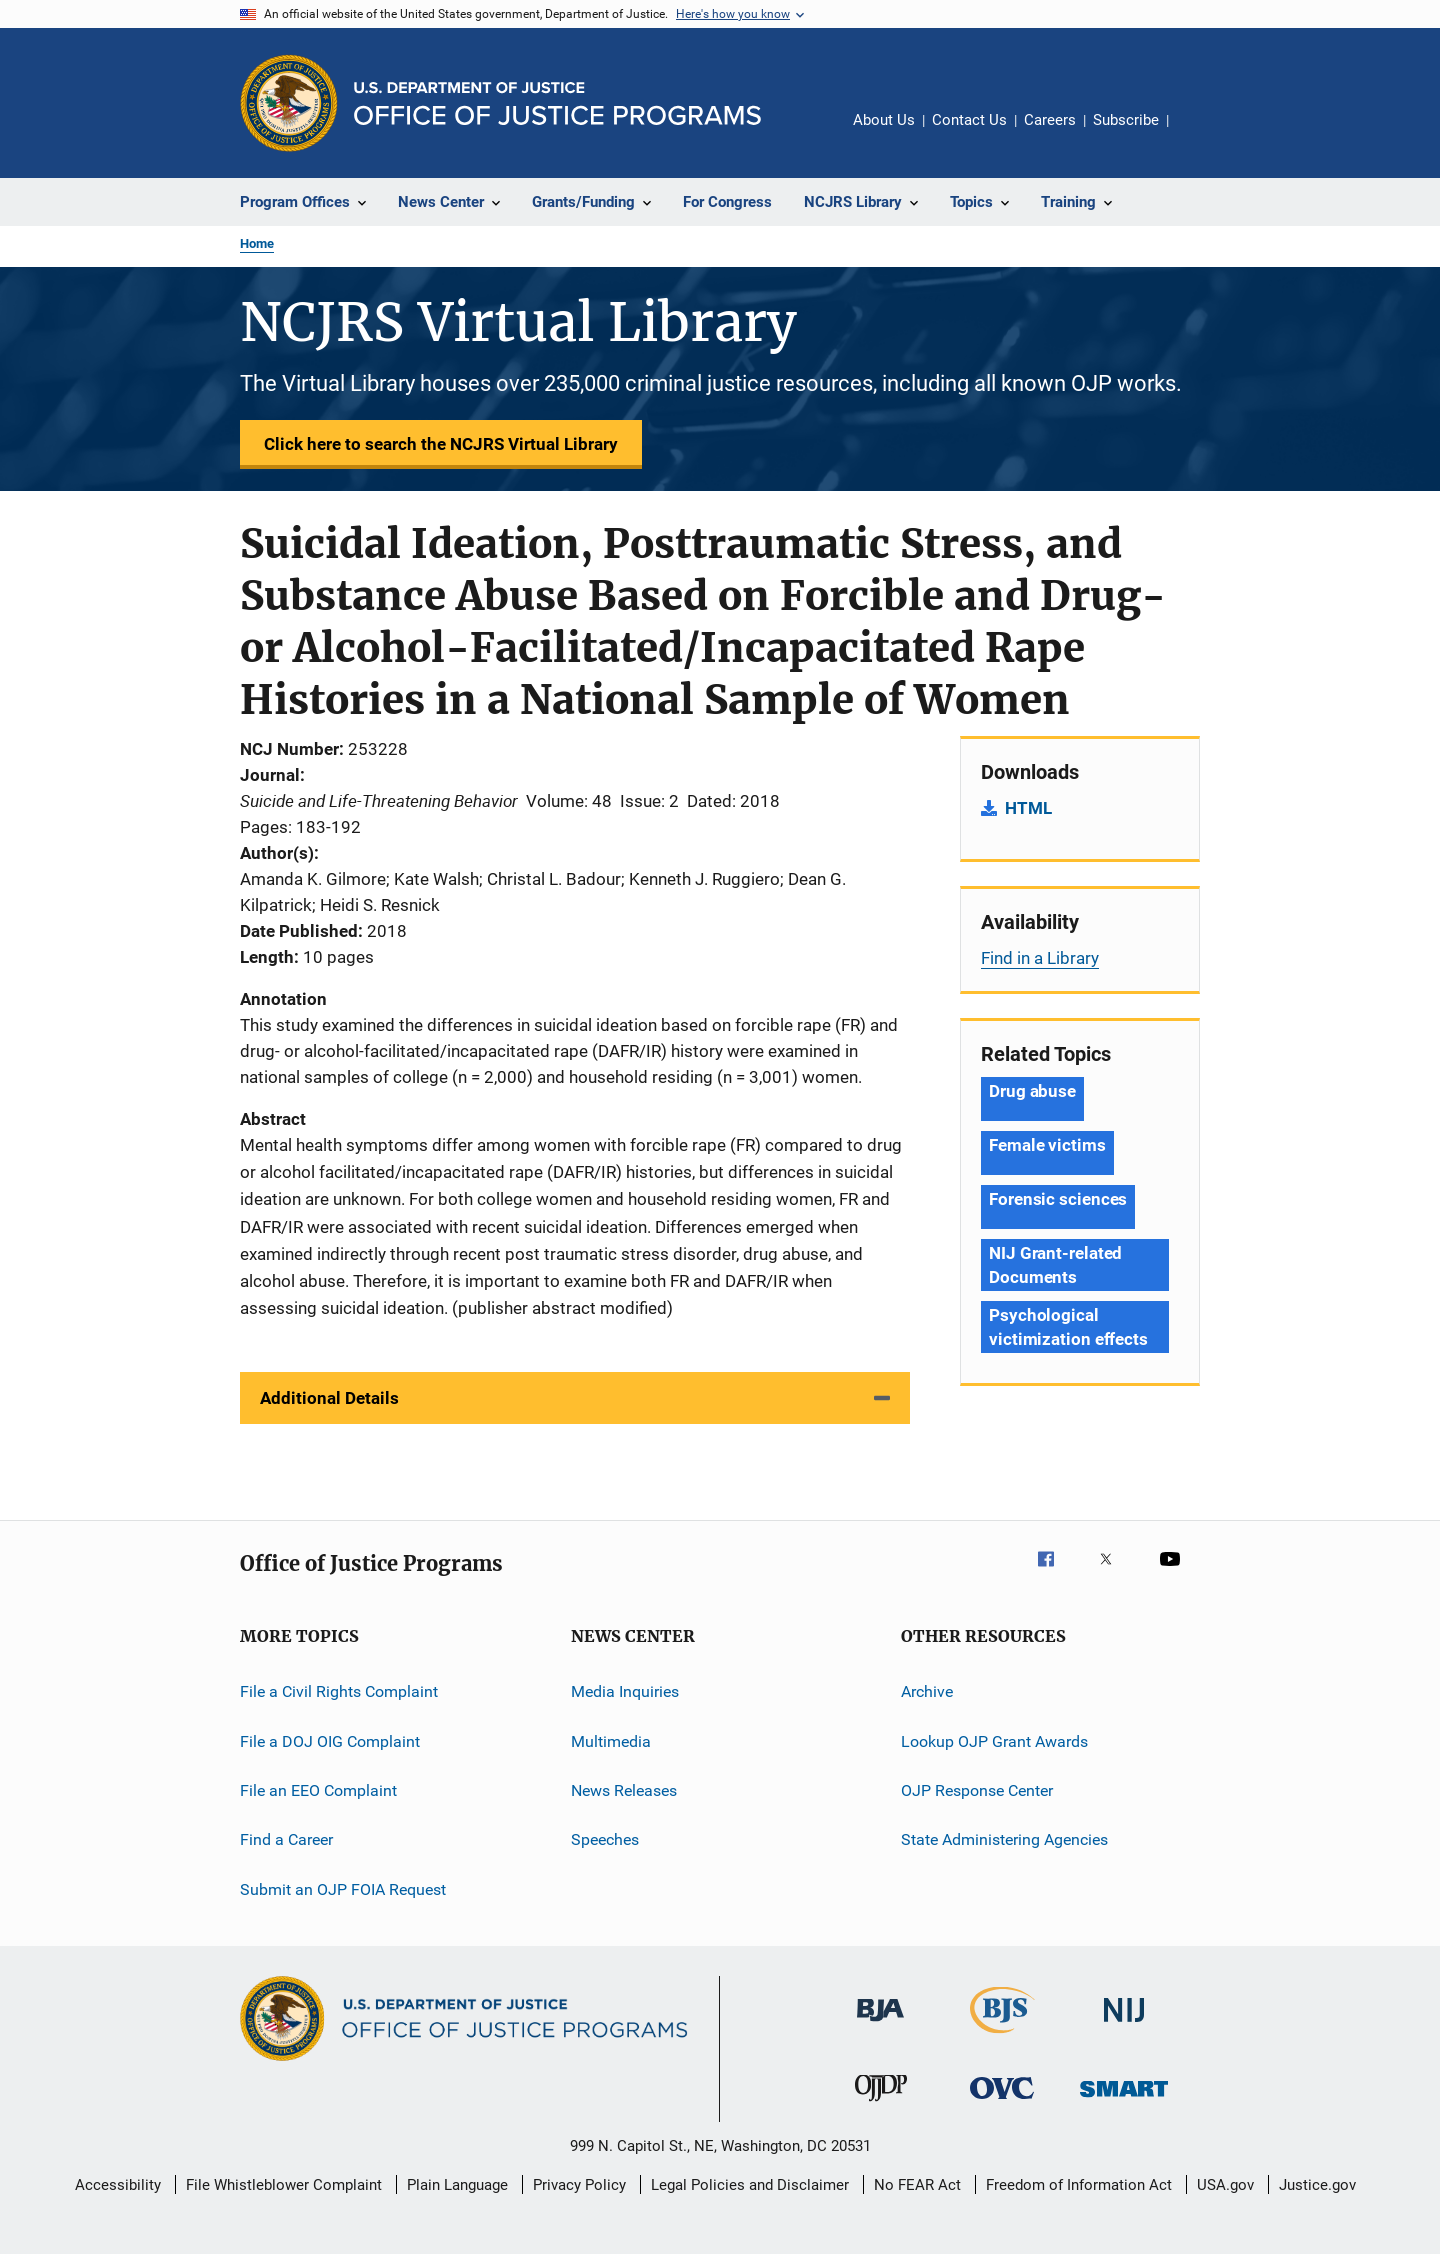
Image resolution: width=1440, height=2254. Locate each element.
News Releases (624, 1790)
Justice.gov (1317, 2185)
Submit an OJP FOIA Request (343, 1889)
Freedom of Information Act (1079, 2185)
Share (1200, 134)
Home (257, 243)
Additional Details (329, 1398)
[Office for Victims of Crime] (1002, 2102)
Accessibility (118, 2185)
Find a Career (286, 1839)
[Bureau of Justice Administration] (880, 2025)
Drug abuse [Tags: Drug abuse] (1032, 1091)
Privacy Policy (579, 2185)
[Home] (557, 103)
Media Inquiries (625, 1691)
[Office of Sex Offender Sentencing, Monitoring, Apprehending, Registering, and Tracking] (1124, 2100)
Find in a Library (1040, 958)
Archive (927, 1691)
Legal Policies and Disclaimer (750, 2185)
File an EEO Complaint (318, 1790)
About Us (884, 120)
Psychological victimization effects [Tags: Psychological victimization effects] (1068, 1327)
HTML (1028, 808)
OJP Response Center (977, 1790)
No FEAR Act (917, 2185)
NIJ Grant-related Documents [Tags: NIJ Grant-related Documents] (1055, 1265)
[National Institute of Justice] (1124, 2025)
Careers (1050, 120)
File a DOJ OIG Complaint (330, 1740)
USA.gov (1225, 2185)
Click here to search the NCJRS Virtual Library (441, 444)
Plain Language (457, 2185)
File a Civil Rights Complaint (339, 1691)
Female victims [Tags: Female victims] (1047, 1145)
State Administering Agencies (1004, 1839)
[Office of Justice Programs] (289, 103)
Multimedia (611, 1740)
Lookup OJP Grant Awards (994, 1740)
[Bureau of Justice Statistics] (1002, 2037)
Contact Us (969, 120)
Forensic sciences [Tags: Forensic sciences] (1058, 1199)
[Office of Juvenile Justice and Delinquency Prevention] (881, 2105)
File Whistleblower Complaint (284, 2185)
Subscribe (1126, 120)
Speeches (605, 1839)
